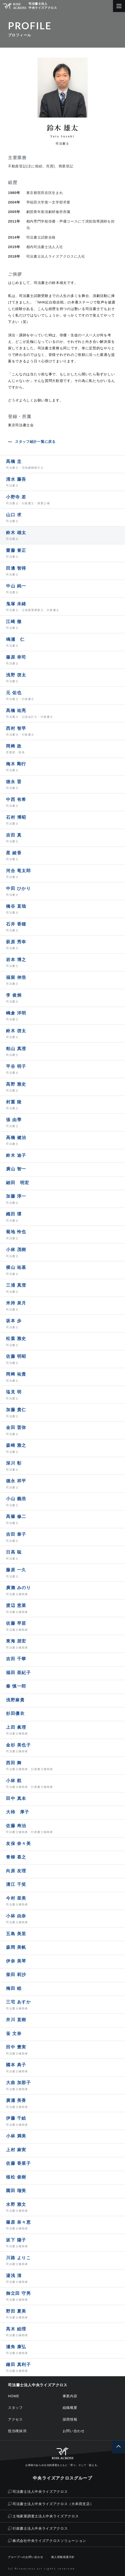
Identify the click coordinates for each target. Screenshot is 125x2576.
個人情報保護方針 (63, 2556)
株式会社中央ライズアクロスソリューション (47, 2541)
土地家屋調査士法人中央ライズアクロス (43, 2516)
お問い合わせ (74, 2431)
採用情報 (70, 2419)
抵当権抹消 (17, 2431)
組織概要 (70, 2408)
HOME (13, 2396)
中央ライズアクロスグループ (62, 2478)
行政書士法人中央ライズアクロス (38, 2528)
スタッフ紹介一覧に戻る (35, 442)
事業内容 (70, 2396)
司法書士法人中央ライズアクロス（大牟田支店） (50, 2504)
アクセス (15, 2419)
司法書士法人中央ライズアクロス (38, 2492)
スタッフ (15, 2408)
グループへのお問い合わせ (25, 2556)
